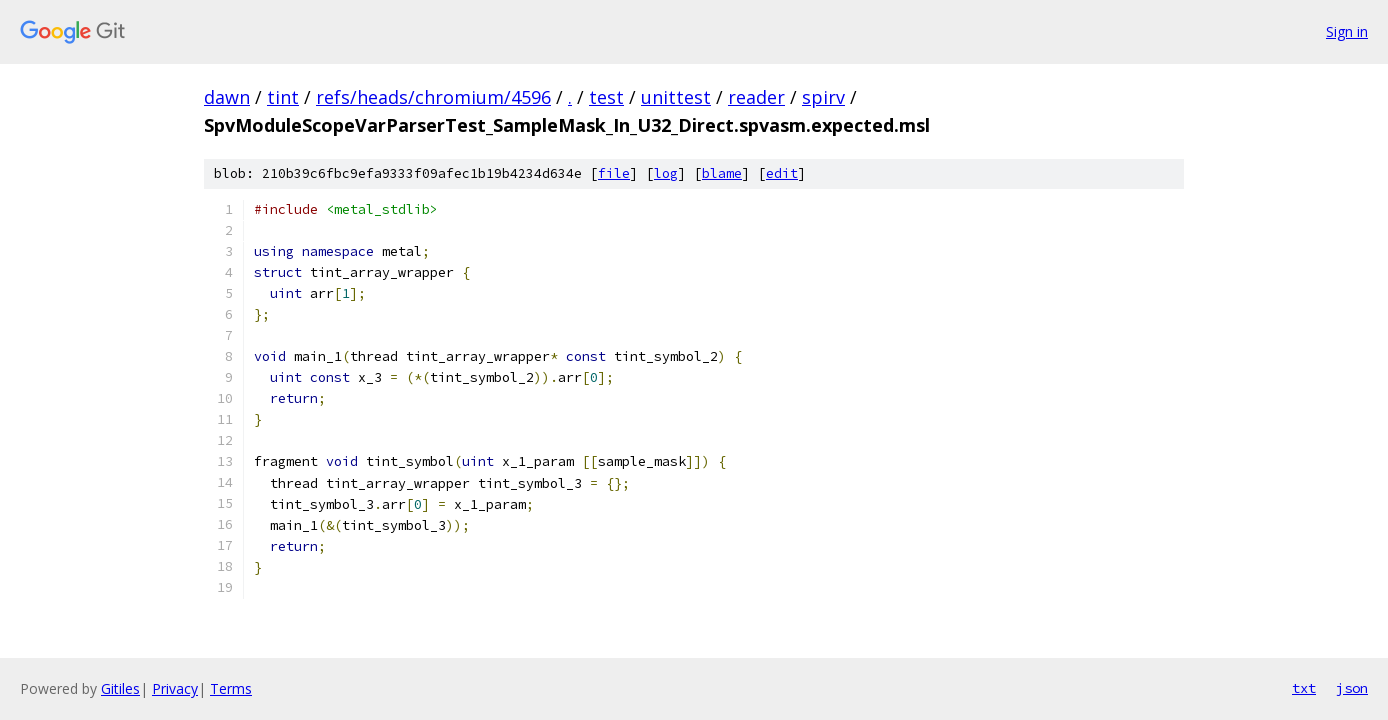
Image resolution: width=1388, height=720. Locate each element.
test (606, 97)
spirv (823, 97)
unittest (676, 97)
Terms (231, 688)
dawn (227, 97)
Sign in (1347, 31)
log (666, 173)
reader (756, 97)
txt (1304, 688)
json (1352, 688)
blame (722, 173)
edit (782, 173)
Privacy (175, 688)
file (614, 173)
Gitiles (120, 688)
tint (283, 97)
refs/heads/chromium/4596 (433, 97)
